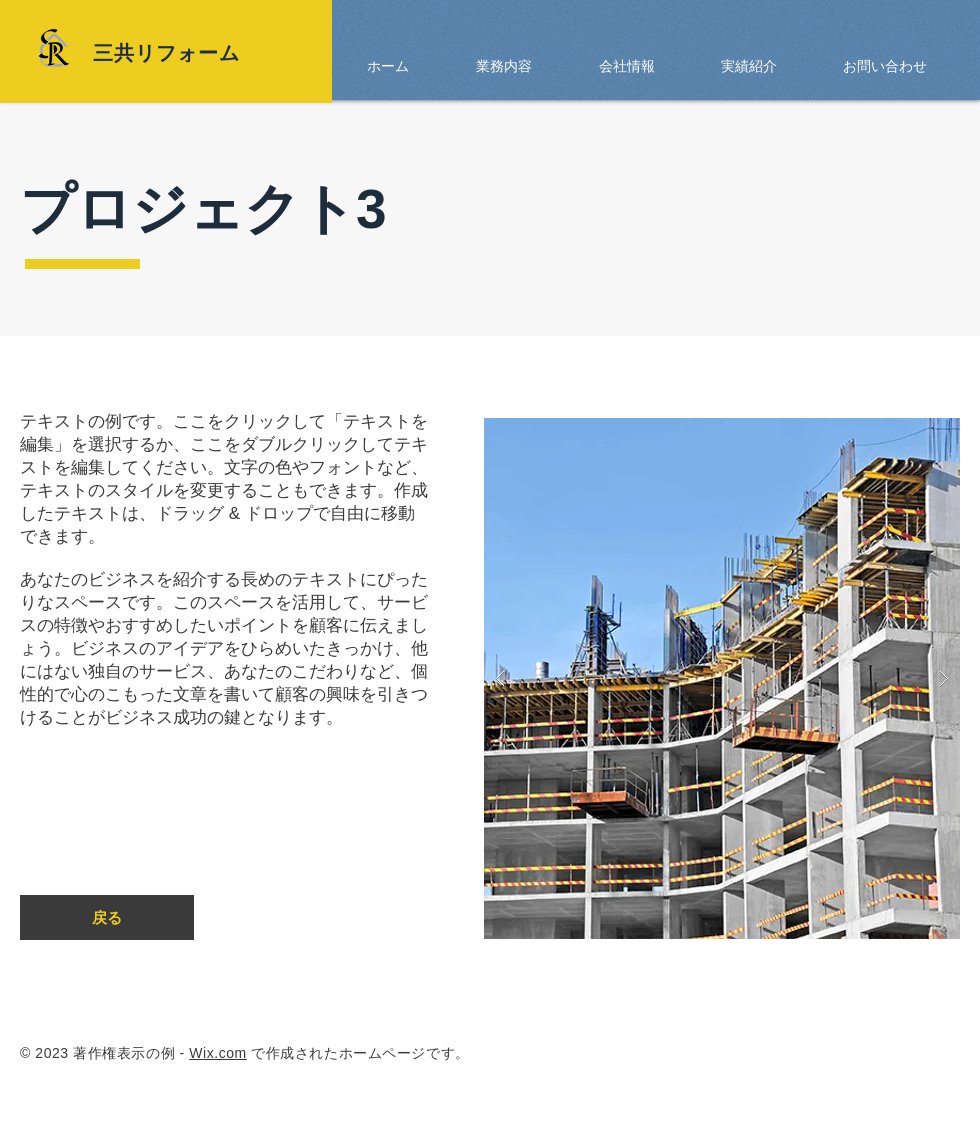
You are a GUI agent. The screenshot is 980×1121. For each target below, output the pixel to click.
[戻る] (107, 917)
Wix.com (218, 1053)
